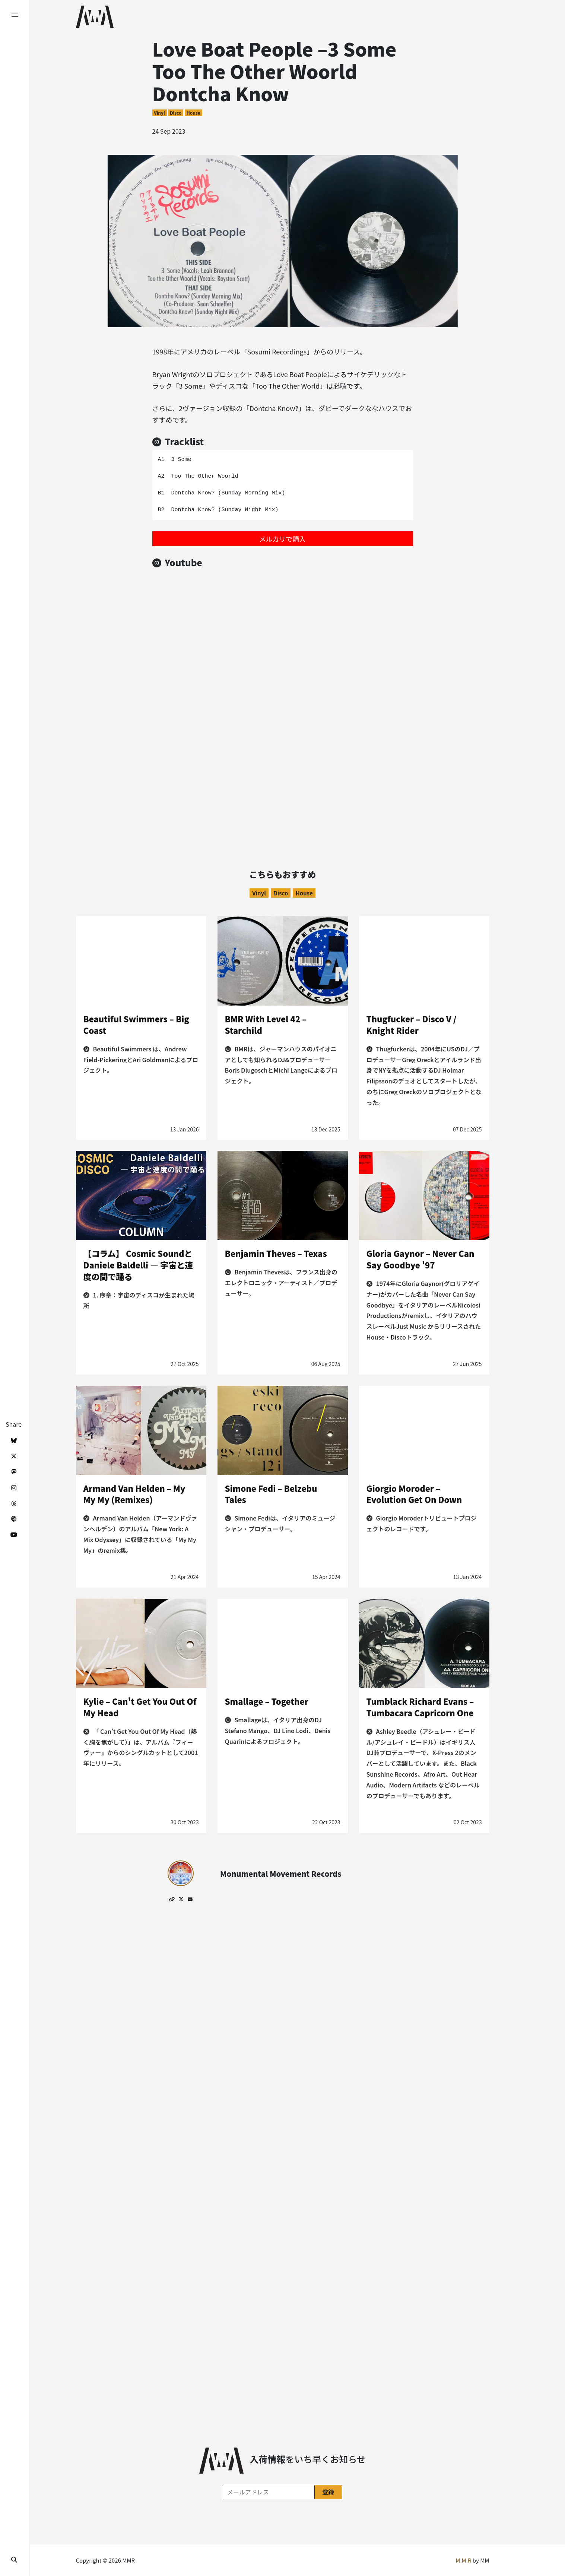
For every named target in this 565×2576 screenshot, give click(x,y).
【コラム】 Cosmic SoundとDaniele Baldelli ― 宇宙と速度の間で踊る (138, 1264)
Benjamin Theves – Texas (276, 1253)
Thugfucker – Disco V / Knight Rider (411, 1024)
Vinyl (159, 112)
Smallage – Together (266, 1701)
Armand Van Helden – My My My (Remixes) (134, 1494)
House (193, 112)
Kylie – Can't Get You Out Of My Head (140, 1707)
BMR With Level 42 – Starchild (266, 1024)
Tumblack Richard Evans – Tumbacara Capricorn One (420, 1707)
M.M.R (463, 2560)
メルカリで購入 (282, 539)
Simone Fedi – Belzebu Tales (271, 1494)
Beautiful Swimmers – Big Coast (136, 1024)
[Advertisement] (282, 772)
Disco (176, 112)
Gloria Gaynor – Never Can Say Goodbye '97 (420, 1259)
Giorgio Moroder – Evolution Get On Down (414, 1494)
